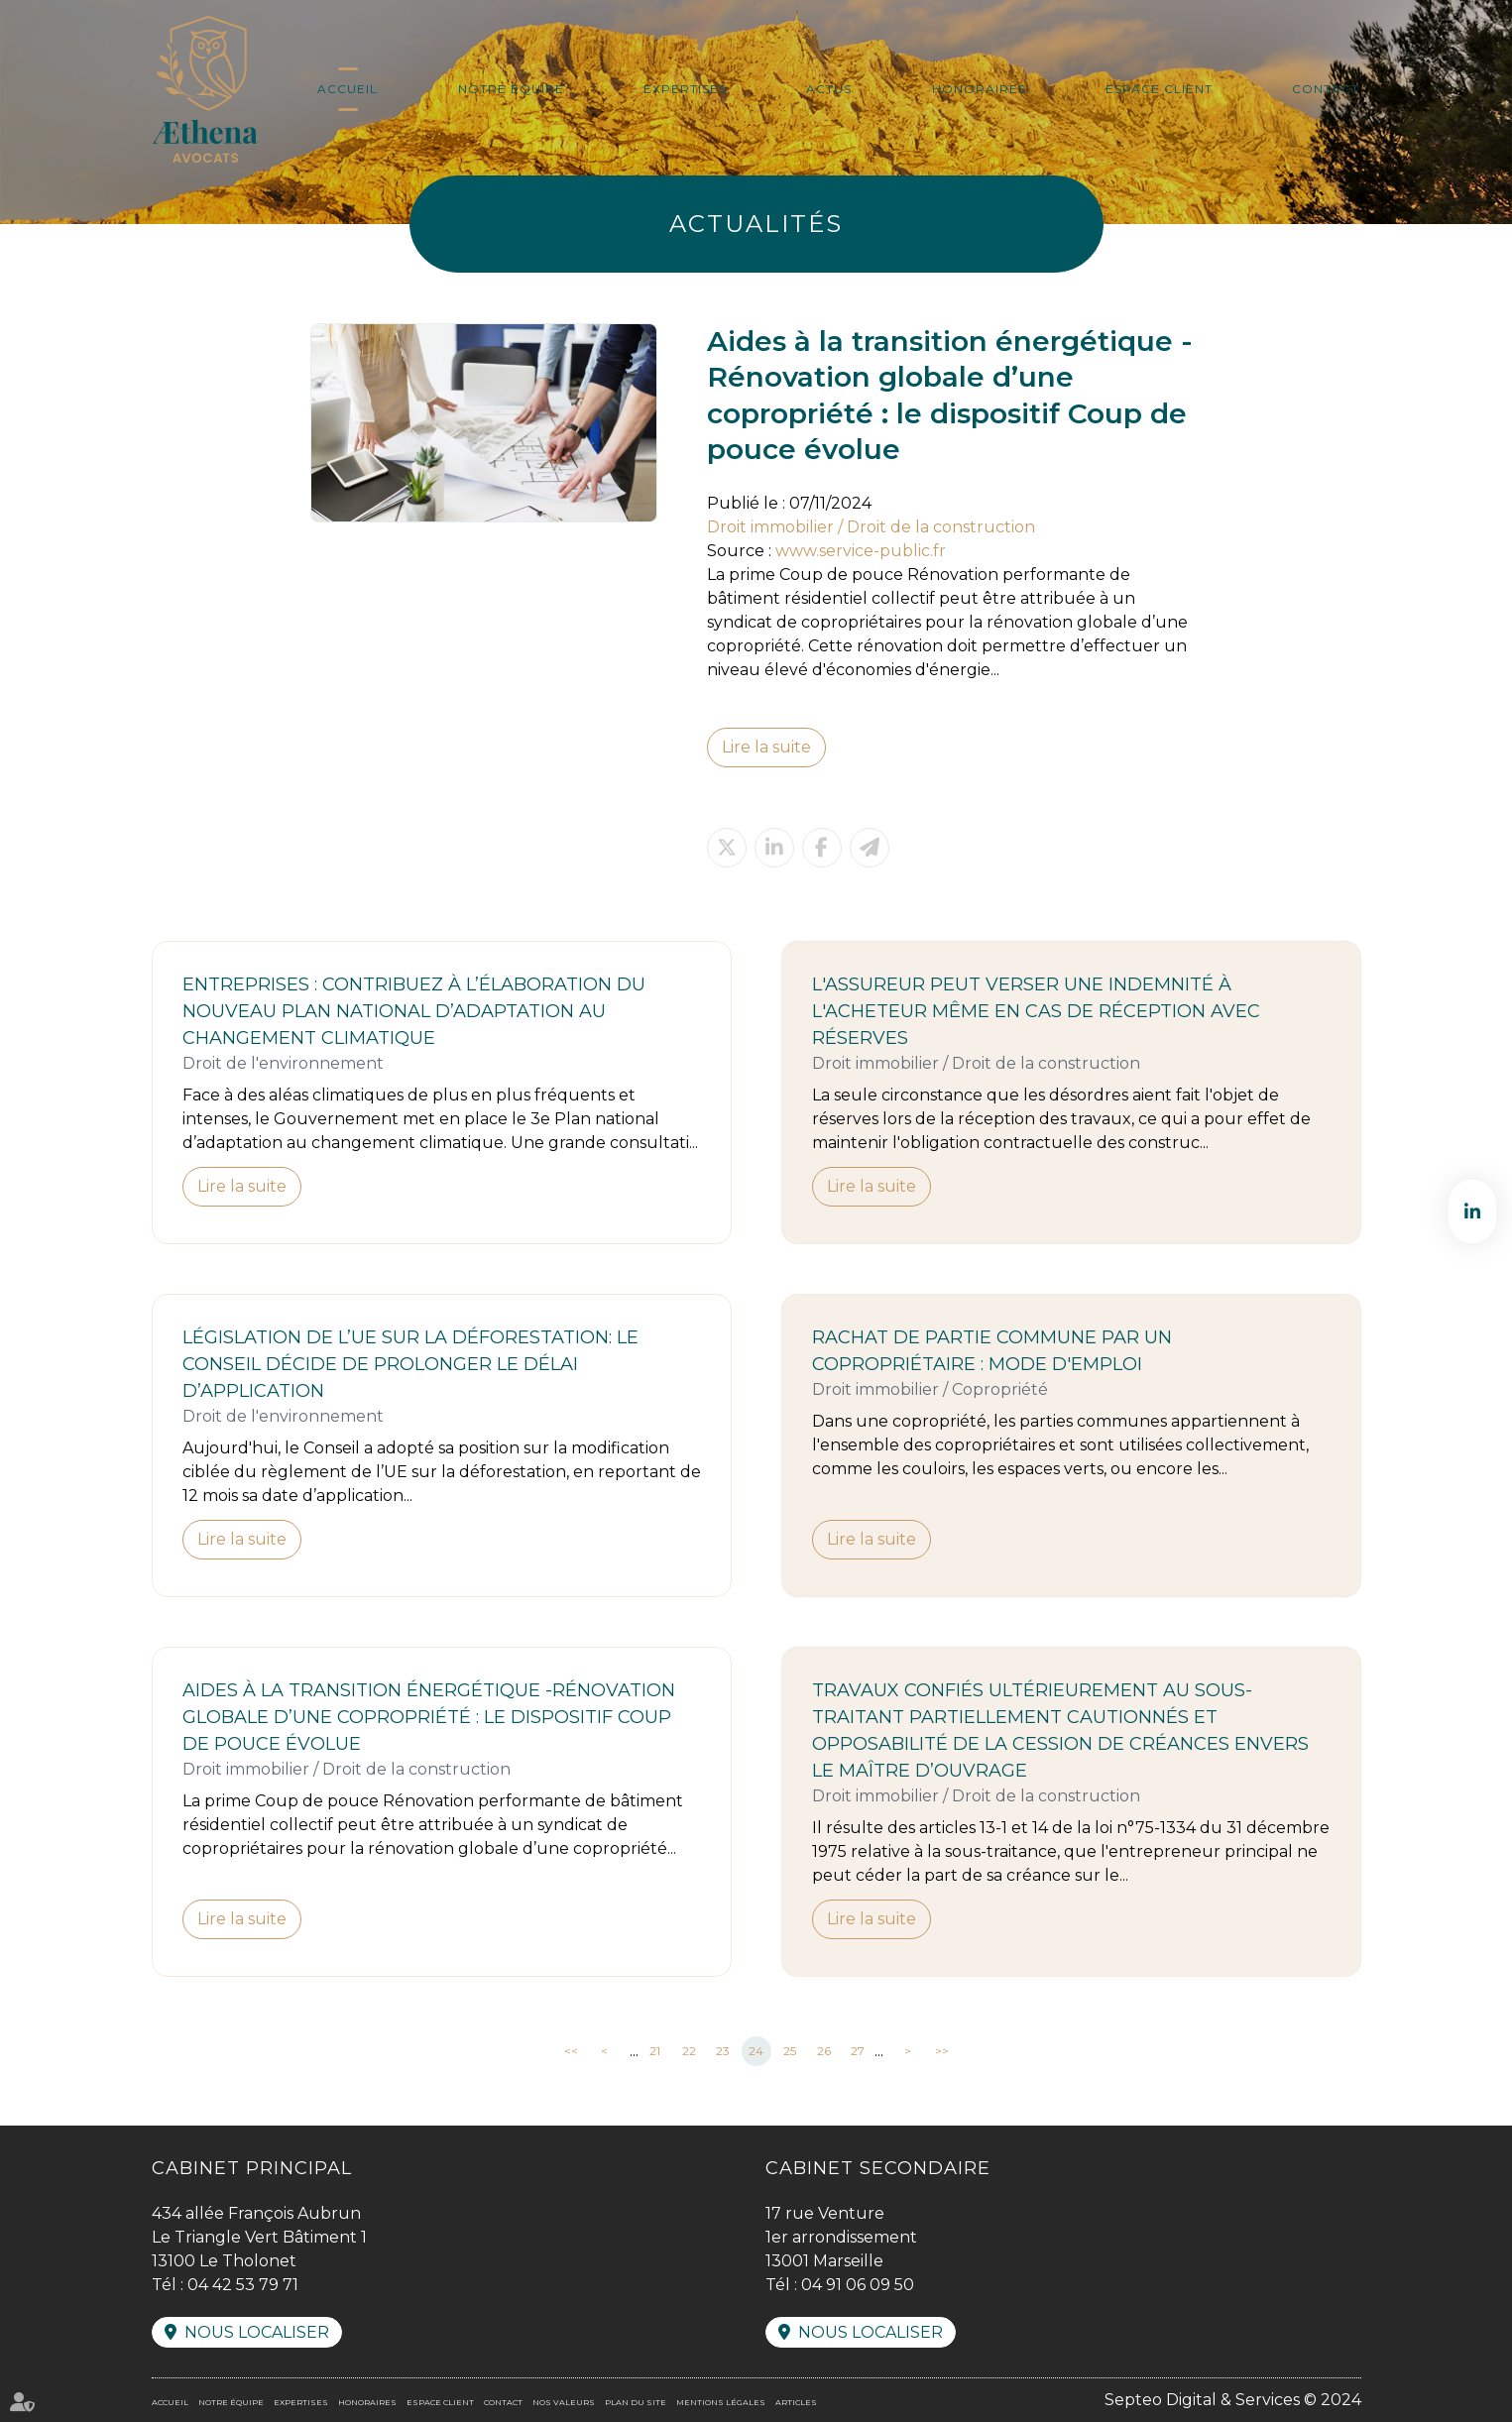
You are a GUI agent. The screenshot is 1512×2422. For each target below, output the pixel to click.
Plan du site (635, 2402)
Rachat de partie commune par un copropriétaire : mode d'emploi (992, 1350)
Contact (1325, 88)
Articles (796, 2402)
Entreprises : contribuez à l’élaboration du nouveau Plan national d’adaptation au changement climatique (413, 1011)
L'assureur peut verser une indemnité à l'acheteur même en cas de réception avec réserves (1036, 1011)
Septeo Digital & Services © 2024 (1233, 2399)
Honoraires (979, 88)
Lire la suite (766, 747)
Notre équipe (511, 88)
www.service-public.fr (860, 550)
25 (789, 2050)
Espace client (1159, 88)
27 (858, 2050)
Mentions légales (720, 2402)
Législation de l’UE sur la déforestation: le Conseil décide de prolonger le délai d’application (410, 1364)
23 (723, 2050)
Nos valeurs (563, 2402)
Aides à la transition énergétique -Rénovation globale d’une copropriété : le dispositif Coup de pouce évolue (428, 1717)
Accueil (347, 88)
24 (756, 2050)
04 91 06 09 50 (857, 2284)
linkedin (1472, 1211)
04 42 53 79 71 (242, 2284)
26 (824, 2050)
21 (654, 2050)
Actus (829, 88)
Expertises (685, 88)
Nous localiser (256, 2332)
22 (689, 2050)
